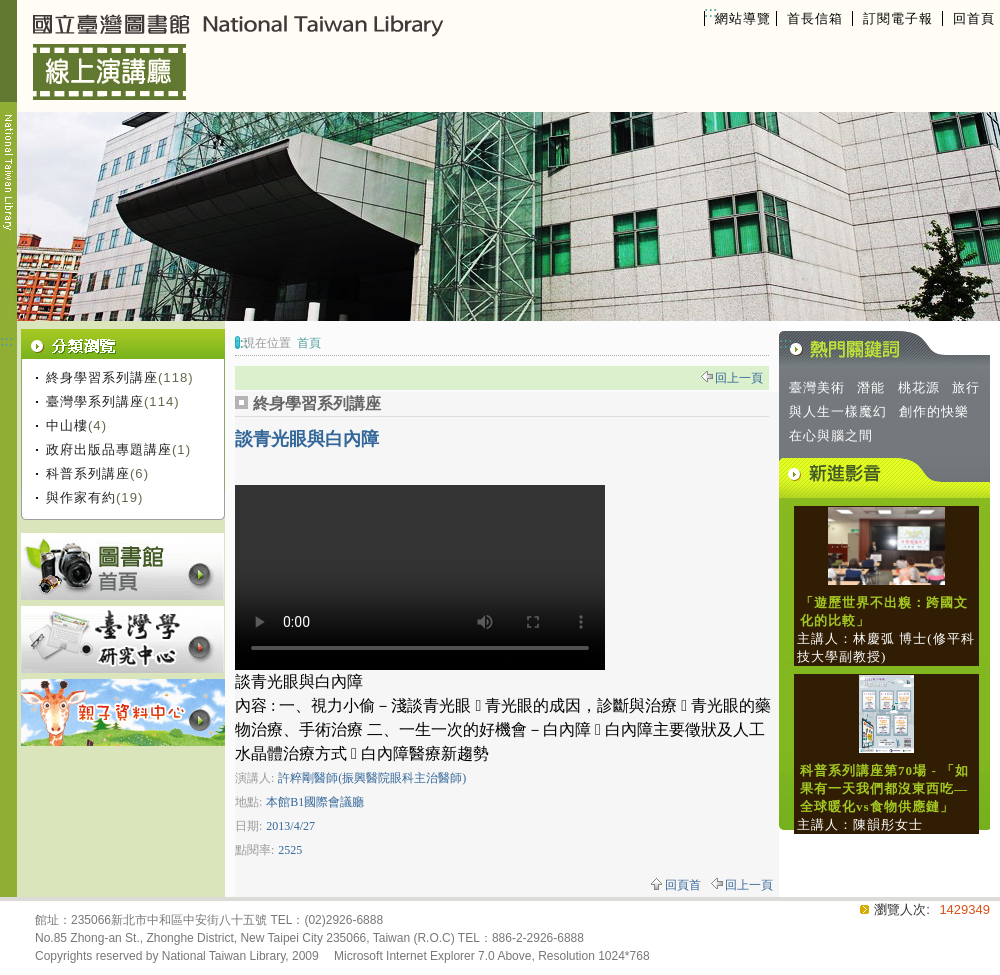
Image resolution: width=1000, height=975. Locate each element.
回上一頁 (739, 378)
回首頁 (974, 18)
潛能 (871, 387)
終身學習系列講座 (102, 377)
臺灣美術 (817, 387)
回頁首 (683, 885)
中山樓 (67, 425)
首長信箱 (815, 18)
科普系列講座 (88, 473)
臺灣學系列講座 (95, 401)
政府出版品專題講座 (109, 449)
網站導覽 (743, 18)
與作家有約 (81, 497)
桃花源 (919, 387)
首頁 (309, 343)
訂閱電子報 (898, 18)
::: (710, 11)
